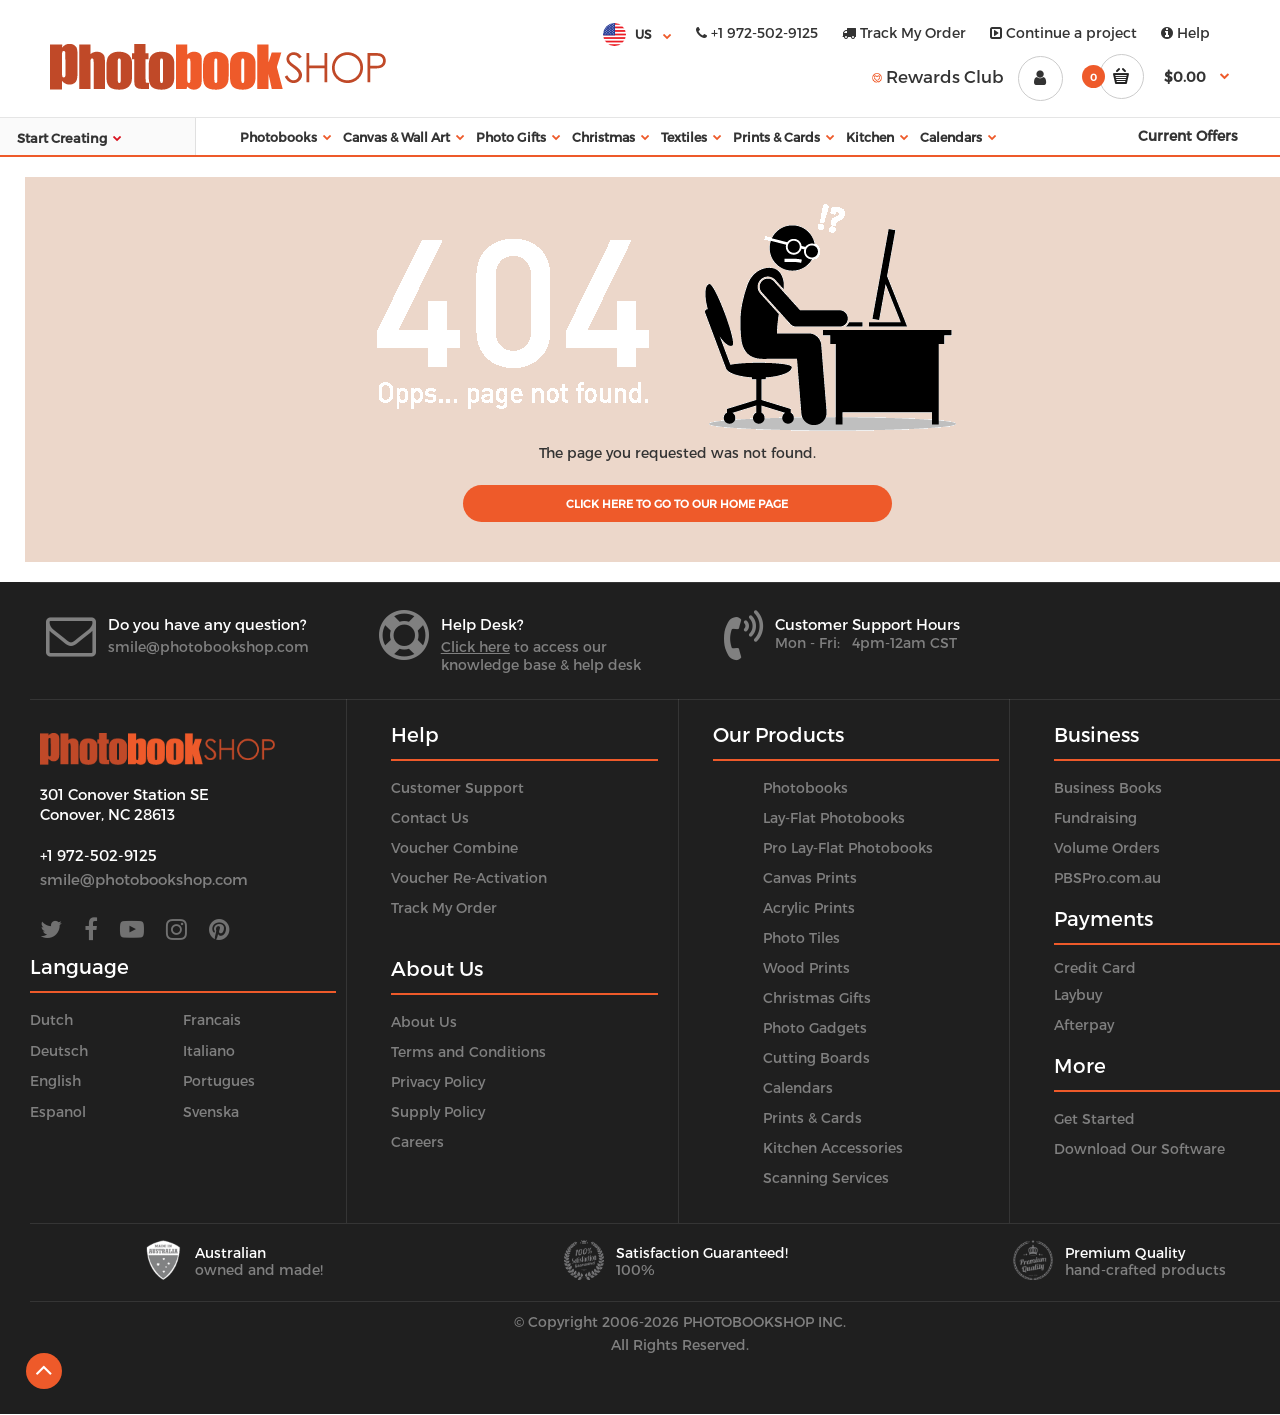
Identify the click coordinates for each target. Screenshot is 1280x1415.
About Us (424, 1021)
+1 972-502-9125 (757, 32)
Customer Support (457, 787)
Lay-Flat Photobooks (834, 817)
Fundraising (1095, 817)
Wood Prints (806, 967)
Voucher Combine (454, 847)
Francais (212, 1019)
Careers (417, 1141)
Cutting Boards (816, 1057)
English (55, 1080)
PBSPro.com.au (1107, 877)
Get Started (1094, 1118)
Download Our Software (1139, 1148)
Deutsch (59, 1050)
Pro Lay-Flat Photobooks (848, 847)
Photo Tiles (801, 937)
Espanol (58, 1111)
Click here (475, 646)
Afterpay (1084, 1024)
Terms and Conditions (468, 1051)
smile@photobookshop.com (208, 646)
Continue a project (1063, 32)
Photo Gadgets (815, 1027)
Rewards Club (938, 76)
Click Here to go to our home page (677, 503)
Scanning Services (826, 1177)
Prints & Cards (812, 1117)
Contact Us (430, 817)
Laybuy (1078, 994)
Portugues (219, 1080)
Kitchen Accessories (833, 1147)
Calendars (798, 1087)
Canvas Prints (810, 877)
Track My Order (904, 32)
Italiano (209, 1050)
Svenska (211, 1111)
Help (1185, 32)
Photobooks (805, 787)
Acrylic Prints (809, 907)
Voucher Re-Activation (469, 877)
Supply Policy (438, 1111)
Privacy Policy (438, 1081)
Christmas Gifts (817, 997)
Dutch (51, 1019)
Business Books (1108, 787)
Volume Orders (1107, 847)
